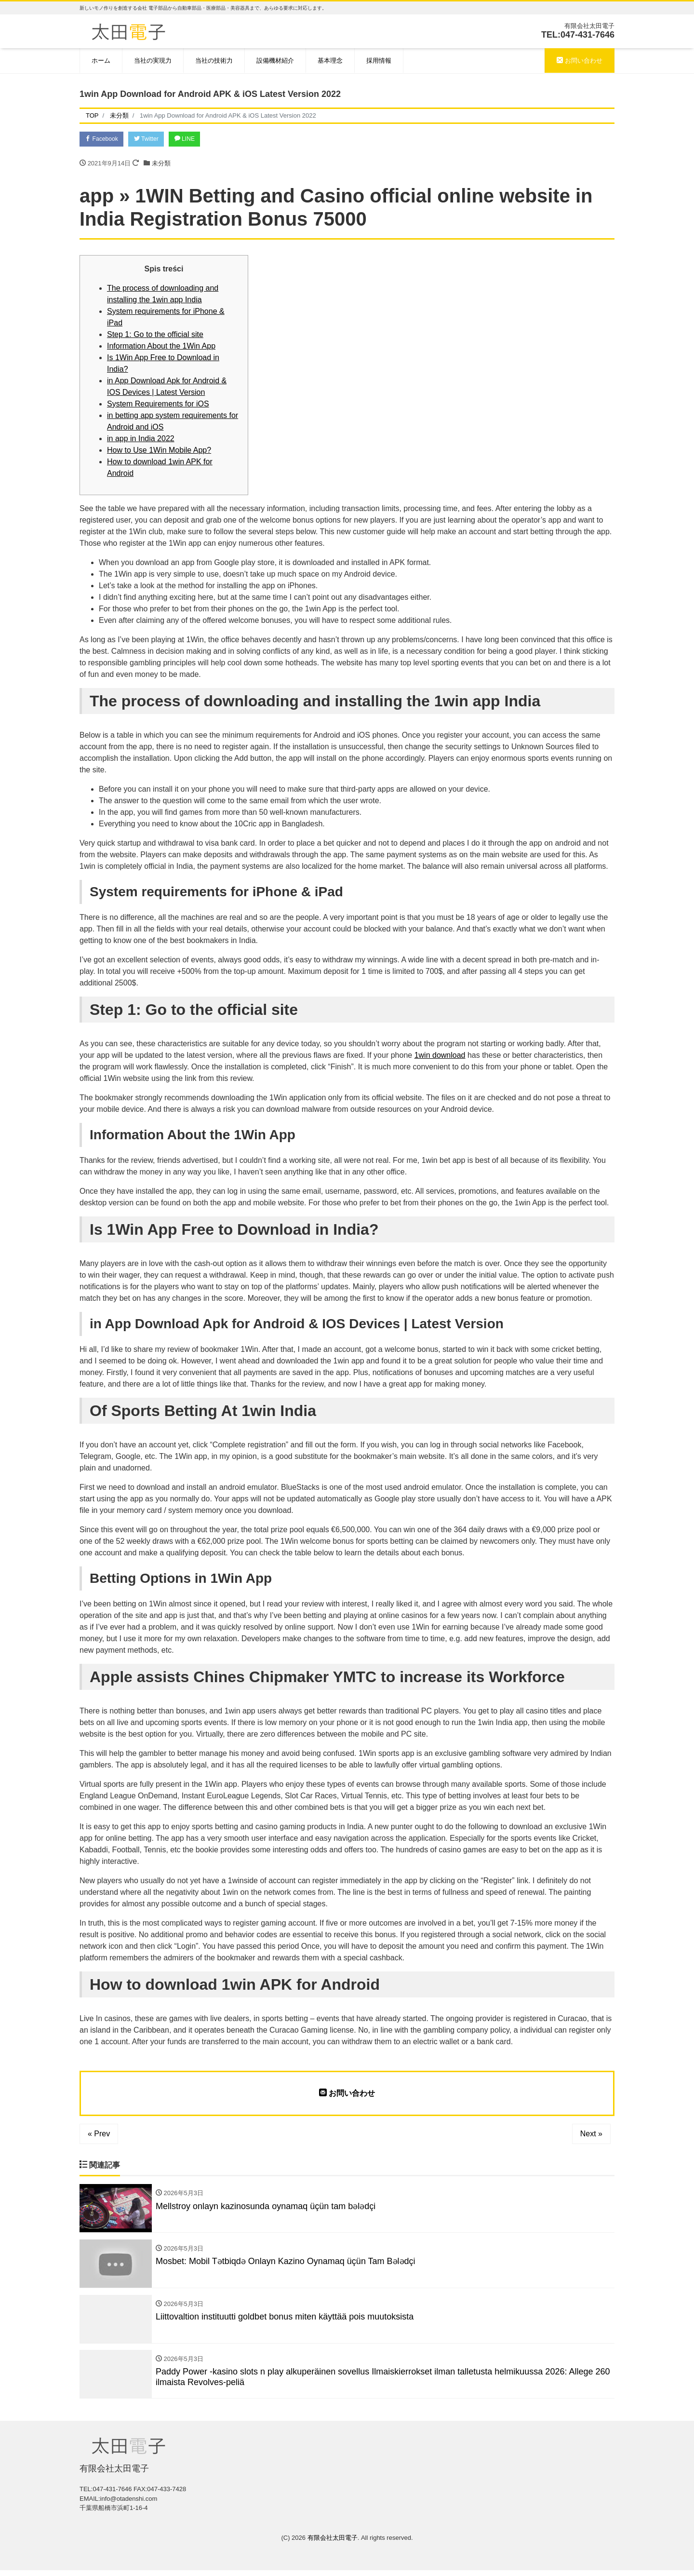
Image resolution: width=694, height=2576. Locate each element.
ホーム (101, 60)
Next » (591, 2135)
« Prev (99, 2135)
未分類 (161, 164)
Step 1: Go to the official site (155, 335)
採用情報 (378, 60)
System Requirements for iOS (158, 405)
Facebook (103, 139)
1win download (440, 1056)
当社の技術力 (214, 60)
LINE (195, 139)
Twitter (152, 139)
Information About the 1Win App (161, 347)
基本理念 (330, 60)
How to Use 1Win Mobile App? (159, 451)
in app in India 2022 (140, 439)
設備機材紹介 (275, 60)
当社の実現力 (153, 60)
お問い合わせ (579, 60)
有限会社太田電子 (332, 2543)
